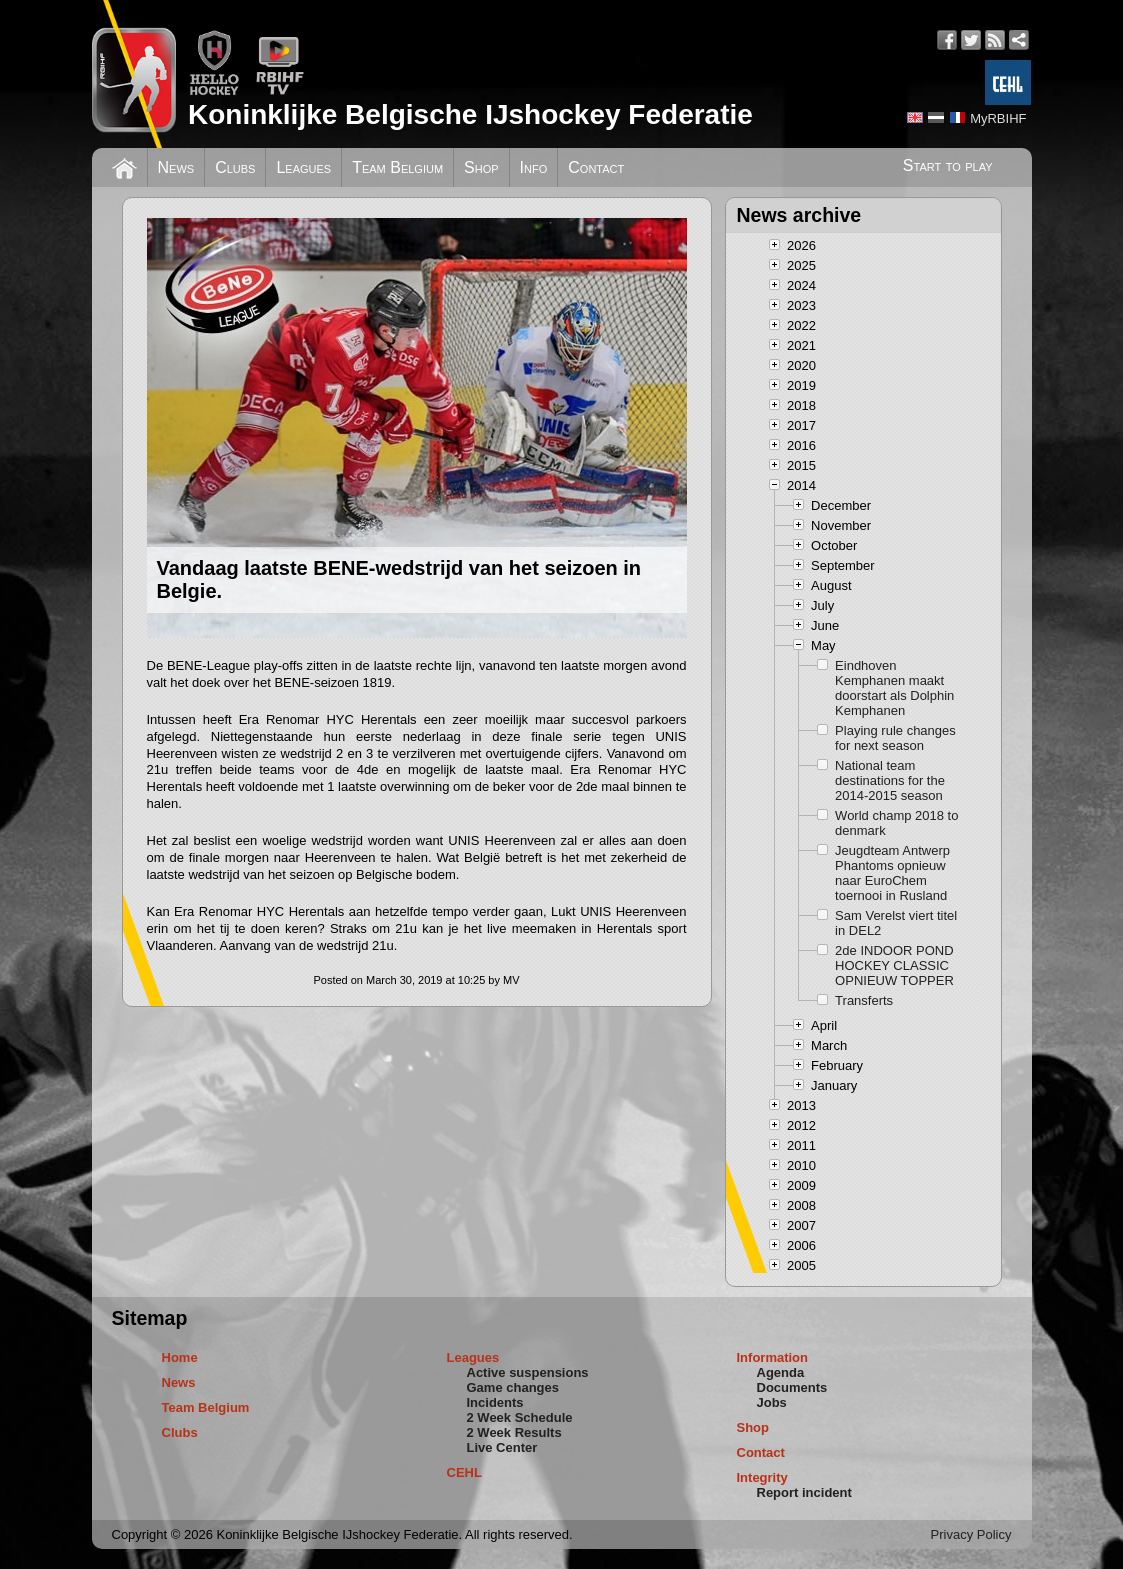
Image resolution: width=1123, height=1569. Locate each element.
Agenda (781, 1372)
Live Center (502, 1447)
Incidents (495, 1402)
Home (180, 1357)
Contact (596, 167)
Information (773, 1357)
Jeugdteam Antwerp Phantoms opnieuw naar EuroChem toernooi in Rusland (892, 873)
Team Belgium (397, 167)
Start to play (948, 165)
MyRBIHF (998, 118)
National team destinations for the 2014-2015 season (890, 780)
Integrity (762, 1477)
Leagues (303, 167)
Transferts (864, 1000)
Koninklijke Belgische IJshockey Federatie (470, 114)
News (176, 167)
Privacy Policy (971, 1534)
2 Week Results (514, 1432)
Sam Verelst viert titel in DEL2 (896, 923)
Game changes (513, 1387)
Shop (481, 167)
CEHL (464, 1472)
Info (534, 167)
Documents (792, 1387)
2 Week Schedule (520, 1417)
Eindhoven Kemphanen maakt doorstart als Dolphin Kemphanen (894, 688)
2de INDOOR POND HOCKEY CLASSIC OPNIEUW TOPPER (894, 965)
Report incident (804, 1492)
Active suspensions (528, 1372)
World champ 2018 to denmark (896, 823)
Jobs (772, 1402)
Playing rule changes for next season (895, 738)
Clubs (235, 167)
